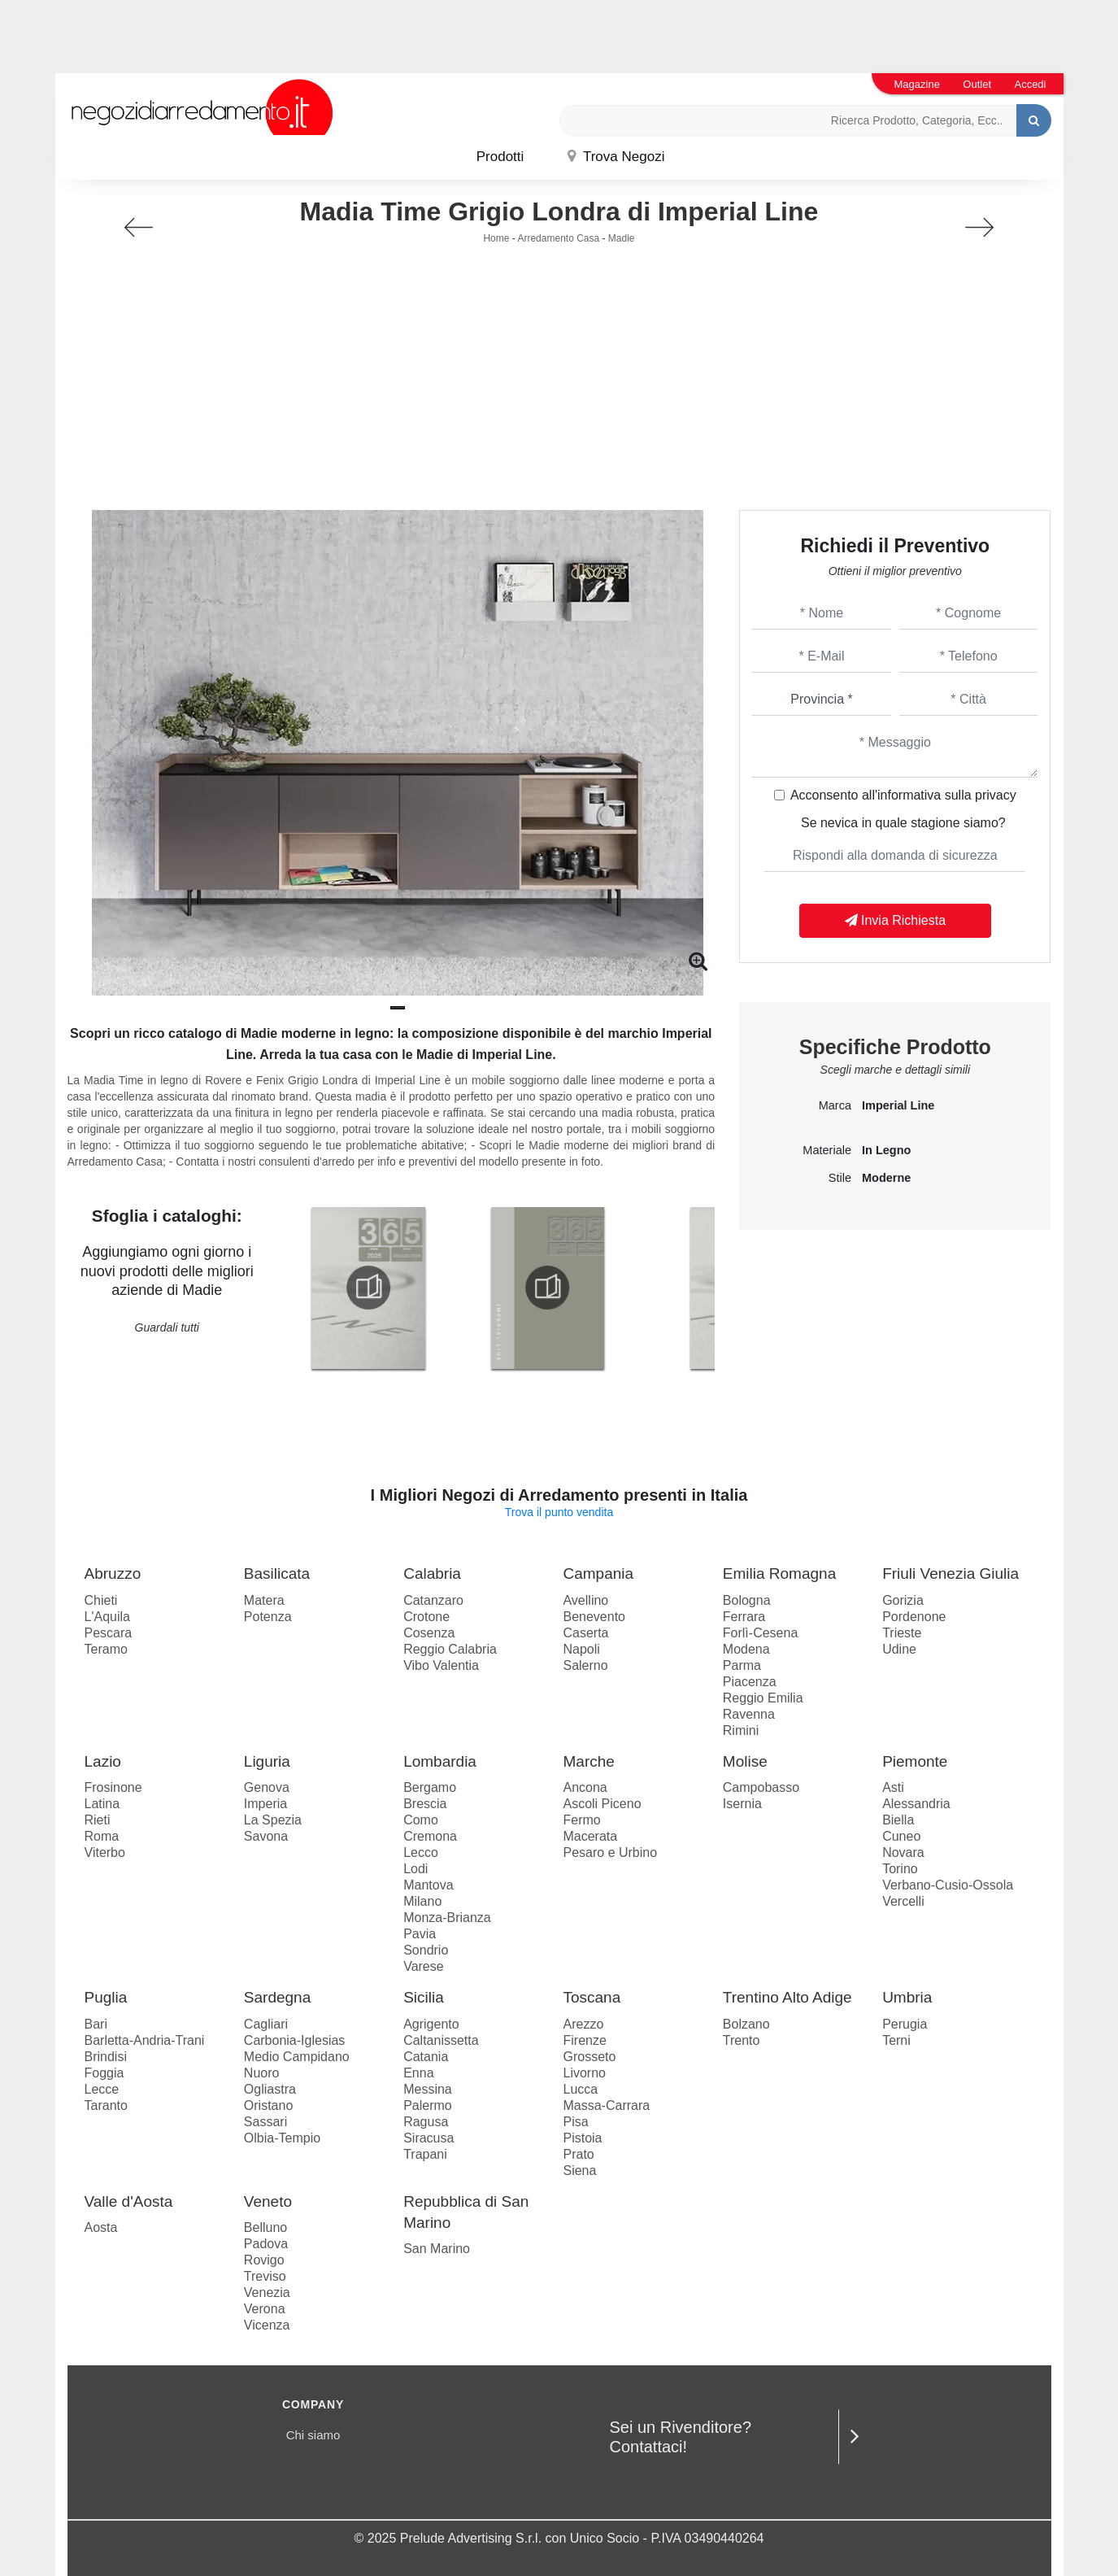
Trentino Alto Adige (787, 1997)
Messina (427, 2089)
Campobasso (761, 1787)
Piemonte (914, 1761)
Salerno (585, 1665)
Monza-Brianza (447, 1917)
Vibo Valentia (441, 1665)
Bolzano (746, 2024)
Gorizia (903, 1600)
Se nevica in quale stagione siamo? (903, 823)
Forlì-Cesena (760, 1633)
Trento (741, 2040)
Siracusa (428, 2138)
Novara (903, 1852)
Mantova (428, 1885)
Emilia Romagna (779, 1573)
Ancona (585, 1787)
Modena (746, 1649)
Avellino (585, 1600)
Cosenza (429, 1633)
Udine (899, 1649)
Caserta (585, 1633)
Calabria (432, 1573)
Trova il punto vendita (559, 1512)
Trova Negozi (616, 156)
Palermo (427, 2105)
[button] (397, 1007)
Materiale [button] (827, 1150)
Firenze (584, 2040)
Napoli (581, 1649)
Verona (264, 2309)
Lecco (420, 1852)
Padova (266, 2244)
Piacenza (750, 1682)
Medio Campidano (297, 2057)
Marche (588, 1761)
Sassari (265, 2122)
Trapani (425, 2154)
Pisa (575, 2122)
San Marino (436, 2249)
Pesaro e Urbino (610, 1852)
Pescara (109, 1633)
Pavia (419, 1934)
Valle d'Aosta (129, 2201)
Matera (264, 1600)
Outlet (977, 84)
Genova (266, 1787)
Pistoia (582, 2138)
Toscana (591, 1997)
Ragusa (425, 2122)
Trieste (901, 1633)
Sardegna (277, 1997)
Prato (578, 2154)
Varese (423, 1966)
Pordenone (914, 1617)
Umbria (907, 1997)
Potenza (268, 1617)
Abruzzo (113, 1573)
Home (496, 238)
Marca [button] (835, 1105)
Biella (898, 1820)
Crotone (426, 1617)
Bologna (747, 1600)
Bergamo (429, 1787)
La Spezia (273, 1820)
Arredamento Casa (558, 238)
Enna (418, 2073)
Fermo (581, 1820)
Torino (900, 1869)
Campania (598, 1573)
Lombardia (439, 1761)
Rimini (741, 1730)
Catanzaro (433, 1600)
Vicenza (267, 2325)
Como (420, 1820)
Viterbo (105, 1852)
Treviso (265, 2276)
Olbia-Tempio (282, 2138)
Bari (96, 2024)
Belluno (265, 2227)
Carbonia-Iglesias (295, 2040)
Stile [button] (840, 1177)
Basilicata (277, 1573)
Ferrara (744, 1617)
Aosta (101, 2227)
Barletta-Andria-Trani (145, 2040)
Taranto (106, 2105)
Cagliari (266, 2024)
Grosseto (589, 2057)
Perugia (904, 2024)
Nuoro (262, 2073)
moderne (886, 1177)
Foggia (104, 2073)
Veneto (268, 2201)
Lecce (102, 2089)
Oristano (268, 2105)
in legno (886, 1150)
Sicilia (423, 1997)
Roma (102, 1836)
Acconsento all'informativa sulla (903, 795)
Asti (893, 1787)
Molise (745, 1761)
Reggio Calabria (450, 1649)
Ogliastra (270, 2089)
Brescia (424, 1804)
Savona (266, 1836)
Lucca (580, 2089)
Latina (102, 1804)
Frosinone (113, 1787)
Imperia (265, 1804)
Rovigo (264, 2260)
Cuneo (901, 1836)
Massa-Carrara (606, 2105)
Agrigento (431, 2024)
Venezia (267, 2292)
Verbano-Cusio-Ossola (947, 1885)
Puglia (106, 1997)
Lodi (415, 1869)
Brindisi (106, 2057)
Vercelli (903, 1901)
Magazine (917, 84)
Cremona (430, 1836)
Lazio (103, 1761)
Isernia (742, 1804)
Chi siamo (313, 2435)
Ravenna (749, 1714)
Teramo (106, 1649)
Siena (579, 2170)
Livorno (584, 2073)
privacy (995, 795)
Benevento (594, 1617)
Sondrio (425, 1950)
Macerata (590, 1836)
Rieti (98, 1820)
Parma (742, 1665)
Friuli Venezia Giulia (950, 1573)
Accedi (1030, 84)
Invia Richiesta (895, 920)
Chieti (101, 1600)
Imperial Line (898, 1105)
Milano (422, 1901)
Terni (896, 2040)
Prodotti (500, 156)
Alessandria (916, 1804)
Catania (425, 2057)
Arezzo (583, 2024)
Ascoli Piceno (602, 1804)
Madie (621, 238)
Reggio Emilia (763, 1698)
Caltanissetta (441, 2040)
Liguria (267, 1761)
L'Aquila (107, 1617)
